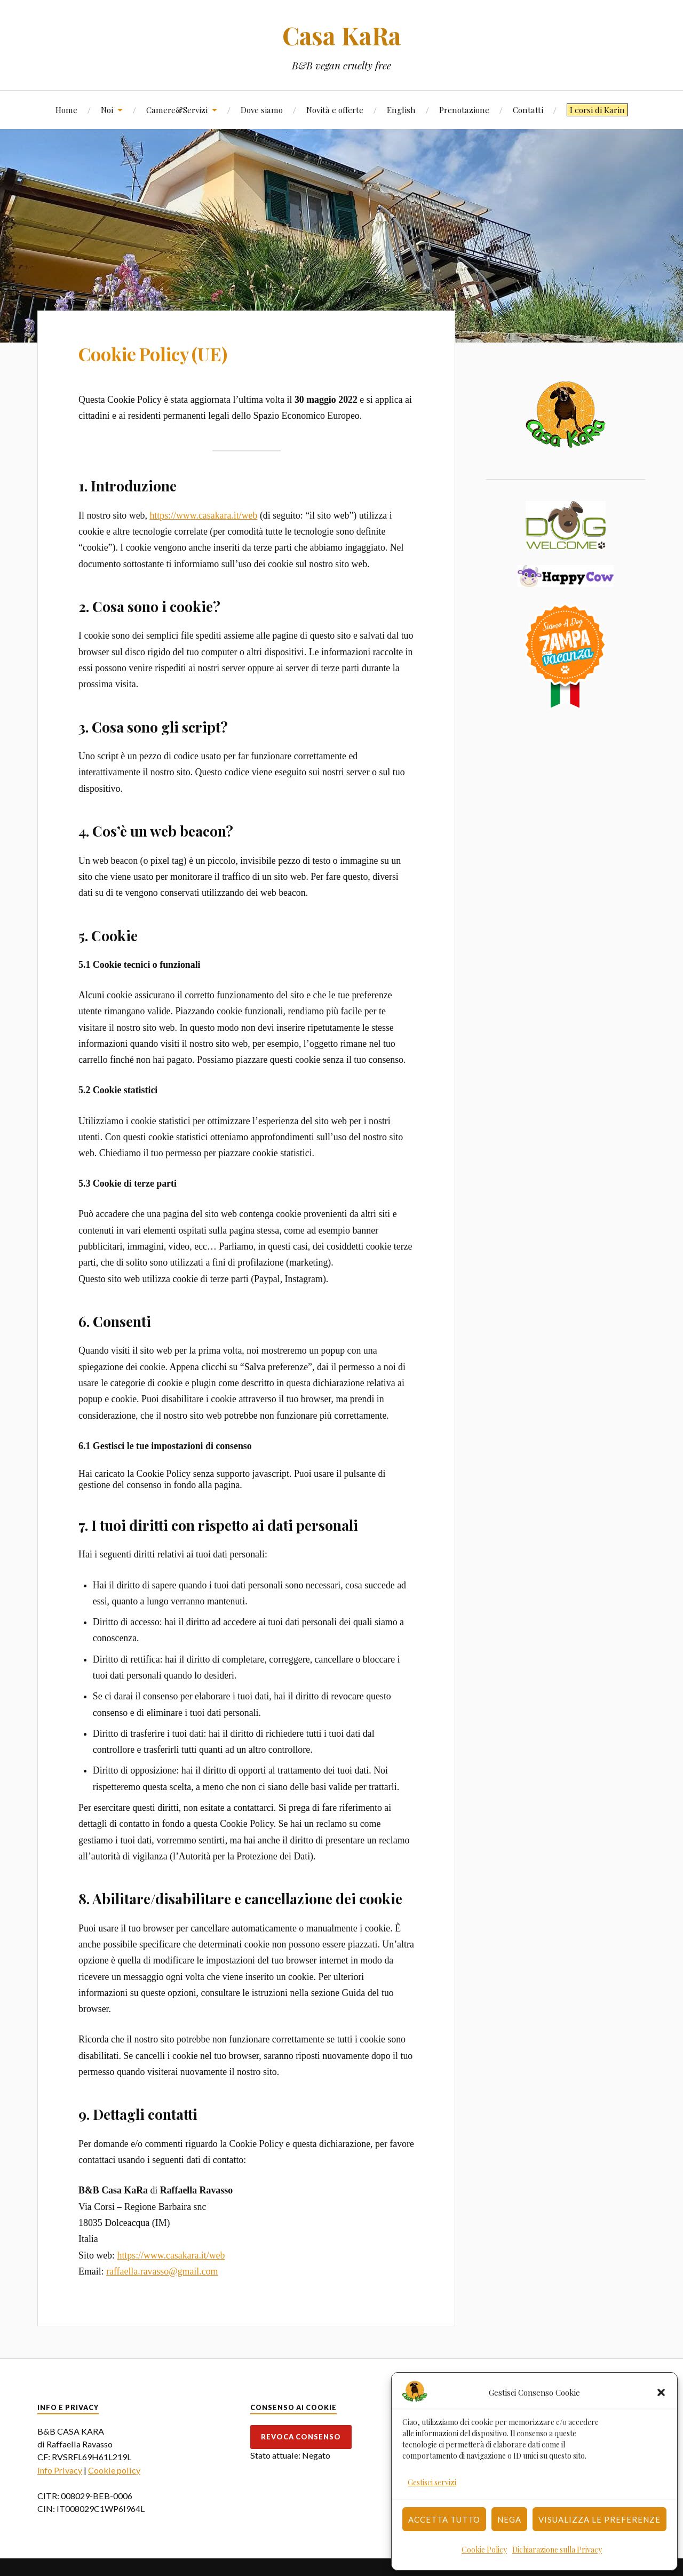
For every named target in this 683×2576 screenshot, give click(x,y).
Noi (107, 109)
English (401, 109)
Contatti (528, 109)
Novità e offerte (334, 109)
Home (66, 109)
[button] (661, 2392)
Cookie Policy (484, 2550)
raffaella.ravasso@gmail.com (162, 2271)
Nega (509, 2519)
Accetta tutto (444, 2519)
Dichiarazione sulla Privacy (557, 2550)
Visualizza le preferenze (599, 2519)
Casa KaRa (341, 35)
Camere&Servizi (177, 109)
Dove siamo (262, 109)
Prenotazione (464, 109)
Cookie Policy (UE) (152, 353)
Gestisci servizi (432, 2482)
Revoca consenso (301, 2436)
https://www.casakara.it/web (203, 515)
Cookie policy (114, 2470)
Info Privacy (59, 2470)
